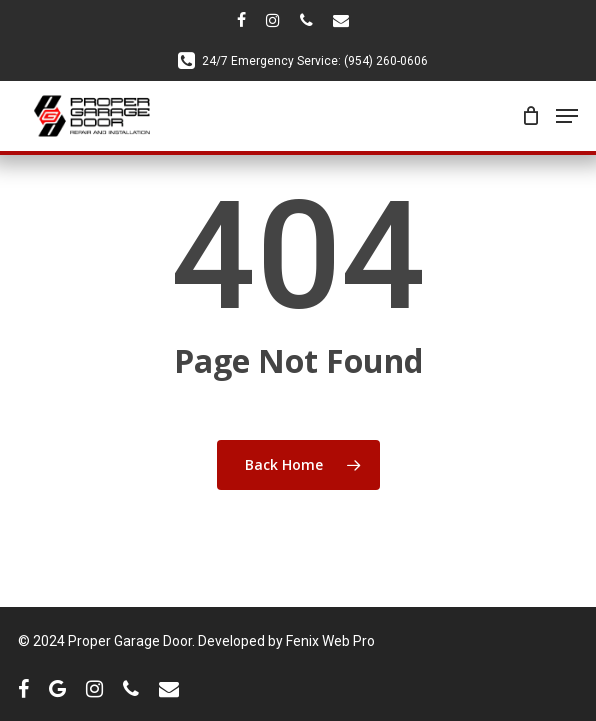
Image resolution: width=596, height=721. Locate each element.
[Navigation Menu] (567, 116)
